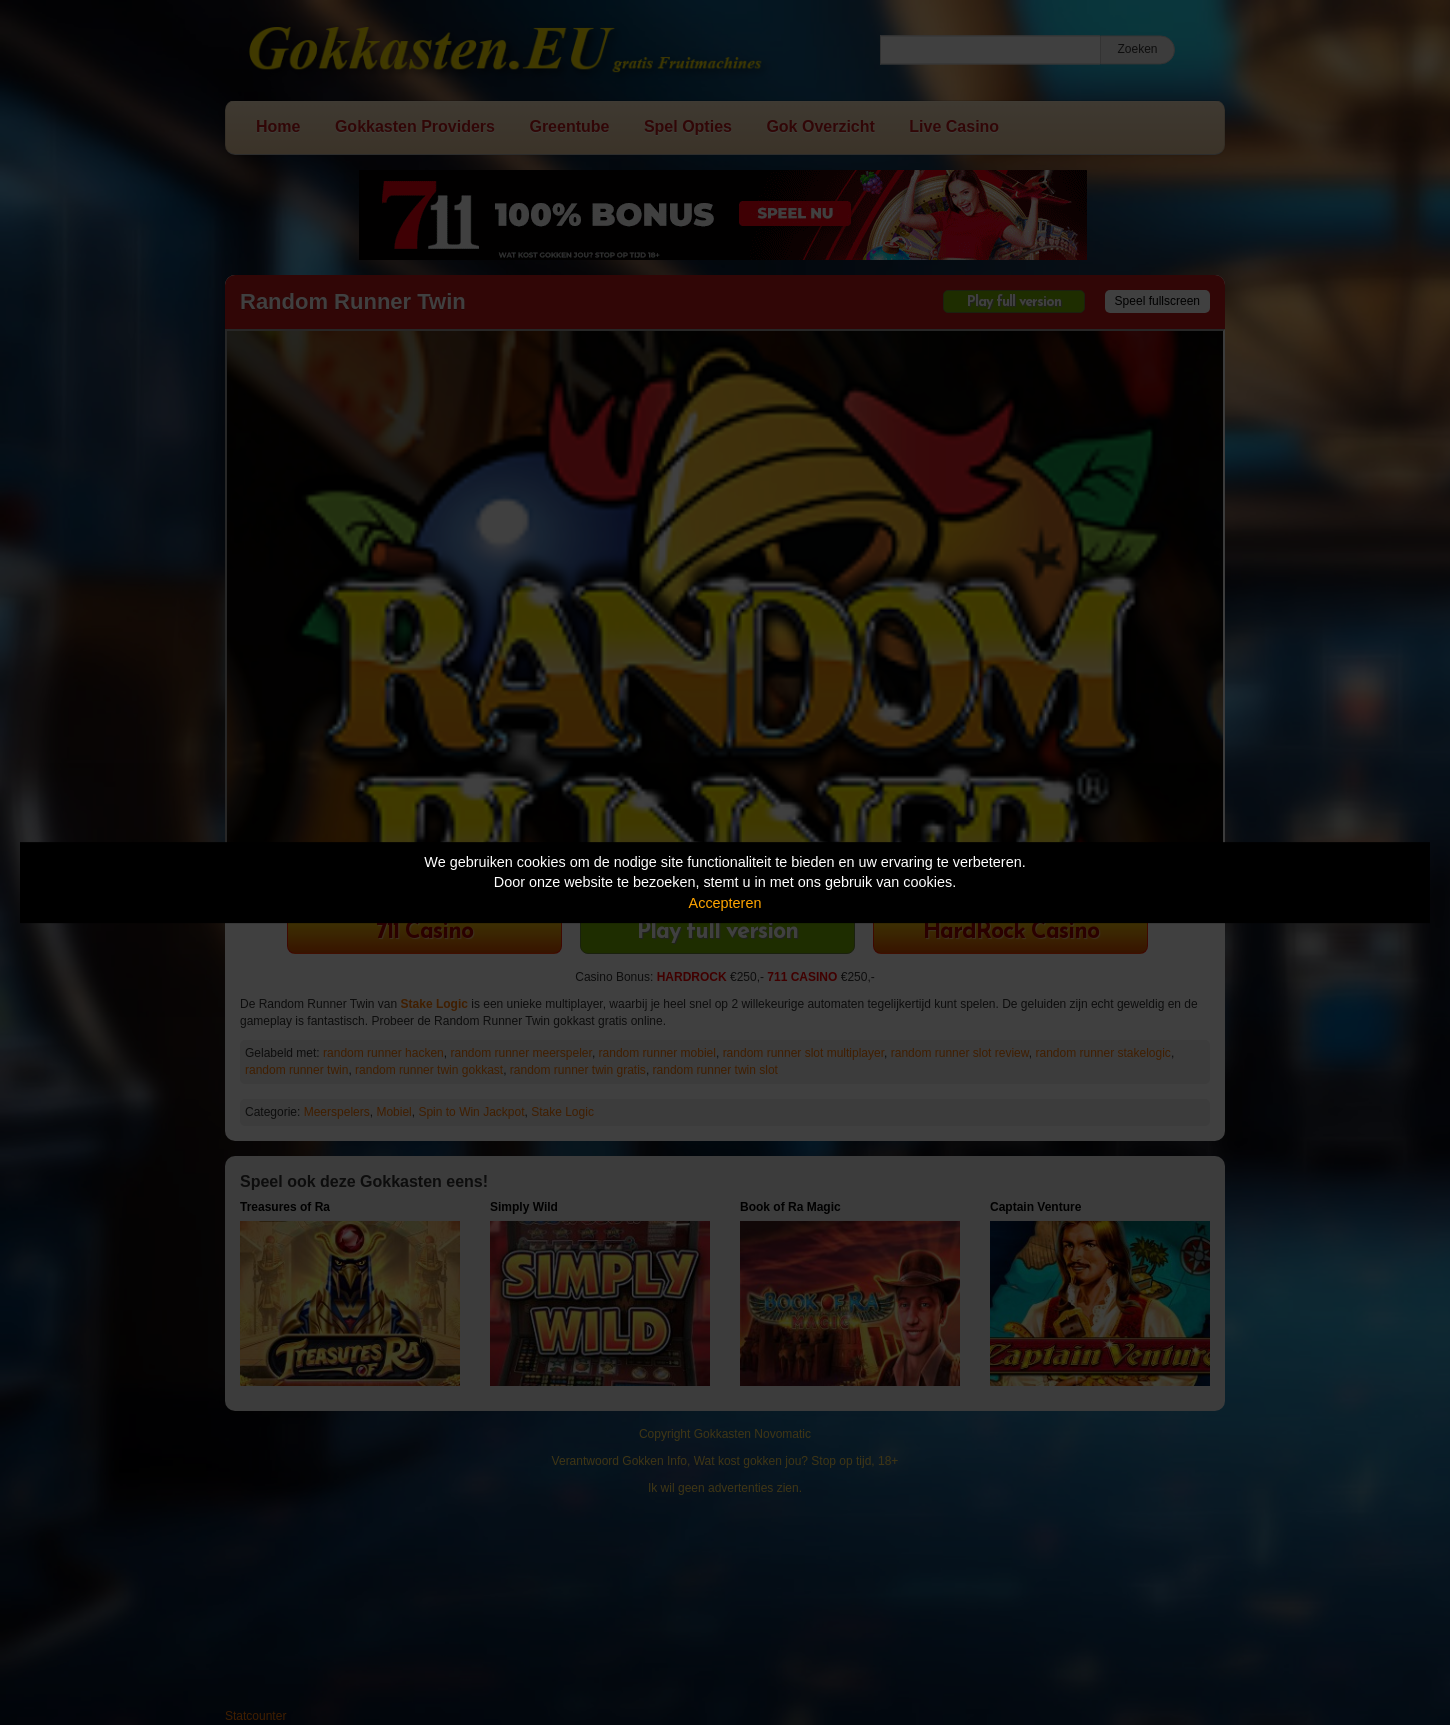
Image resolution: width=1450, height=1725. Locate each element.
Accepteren (725, 903)
